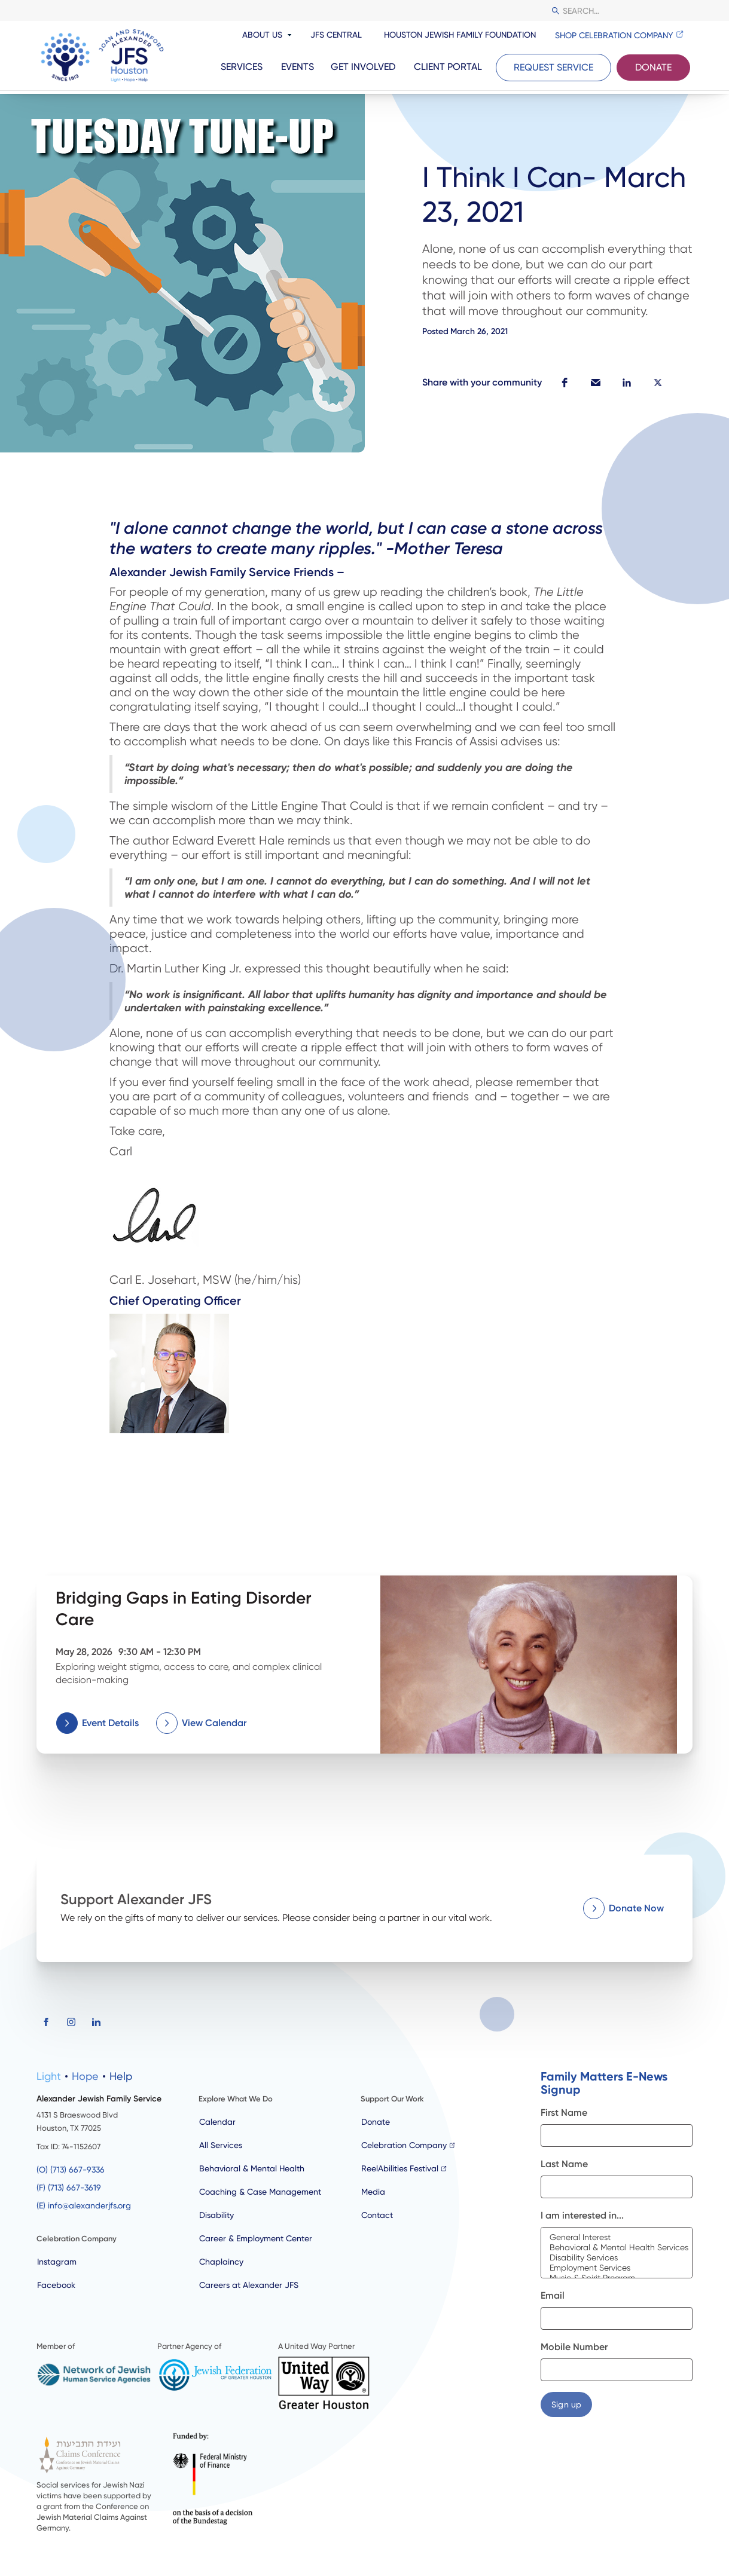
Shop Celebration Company (614, 35)
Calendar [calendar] (217, 2122)
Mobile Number (574, 2346)
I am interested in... (582, 2215)
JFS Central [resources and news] (336, 34)
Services (242, 66)
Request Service (553, 67)
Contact (377, 2215)
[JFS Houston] (102, 55)
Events (297, 66)
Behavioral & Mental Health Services (616, 2247)
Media (373, 2191)
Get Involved (363, 66)
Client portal (448, 66)
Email (553, 2295)
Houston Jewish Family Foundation (460, 34)
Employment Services (616, 2268)
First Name (564, 2112)
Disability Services (616, 2258)
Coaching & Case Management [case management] (260, 2191)
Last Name (564, 2164)
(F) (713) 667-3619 (68, 2187)
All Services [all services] (220, 2145)
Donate (653, 67)
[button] (565, 382)
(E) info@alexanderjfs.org (83, 2205)
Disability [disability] (216, 2215)
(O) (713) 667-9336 (70, 2169)
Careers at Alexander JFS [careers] (248, 2285)
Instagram (57, 2261)
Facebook (56, 2285)
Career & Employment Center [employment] (255, 2238)
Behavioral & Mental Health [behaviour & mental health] (251, 2168)
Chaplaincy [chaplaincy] (221, 2261)
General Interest (616, 2237)
